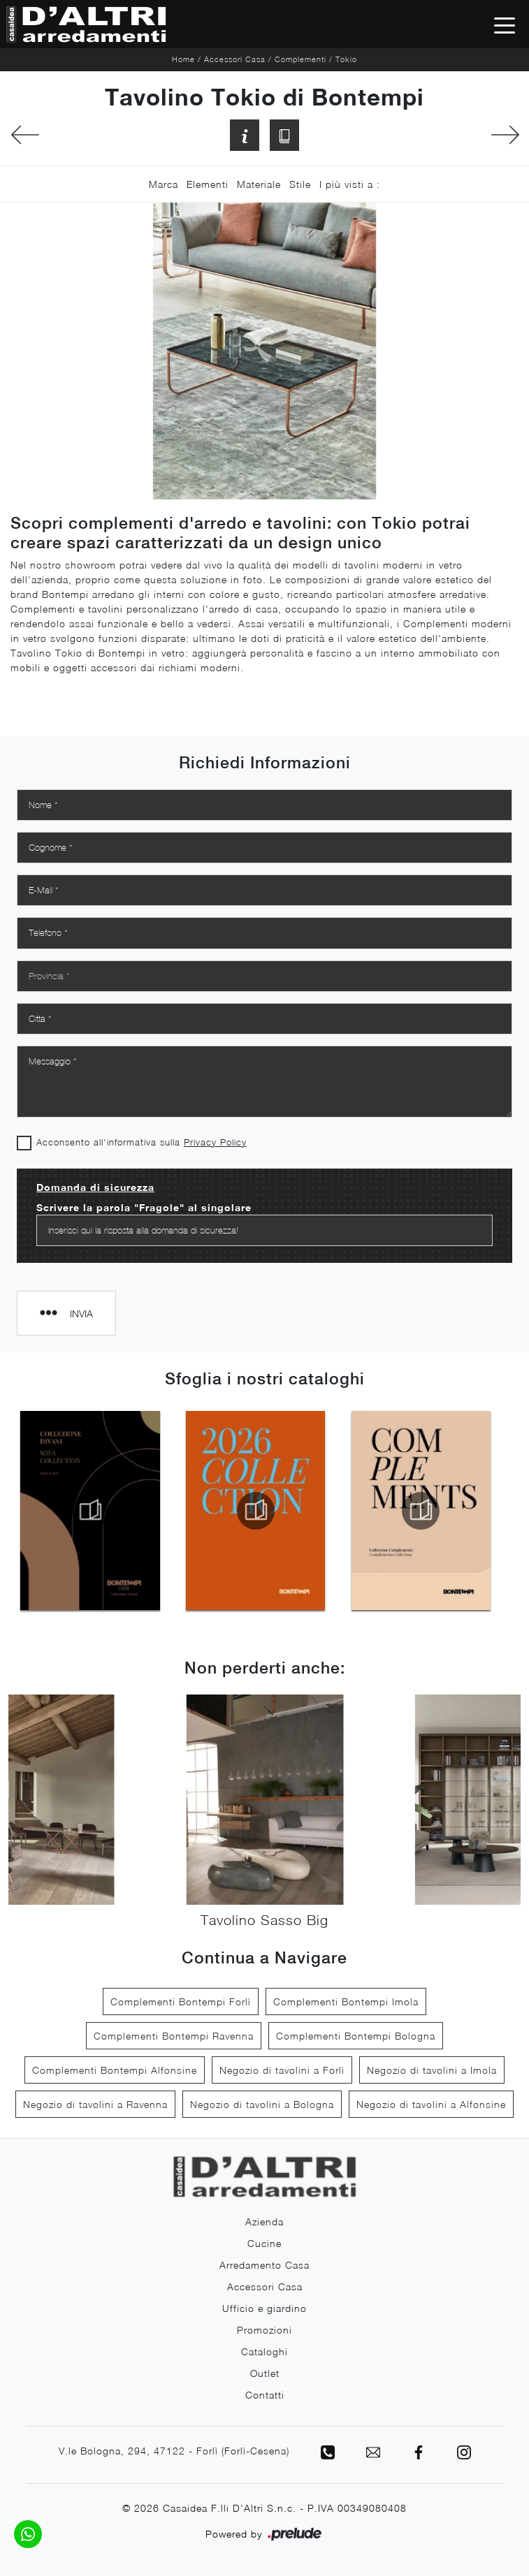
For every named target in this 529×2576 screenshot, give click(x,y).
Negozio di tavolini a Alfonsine (431, 2104)
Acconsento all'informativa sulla (141, 1142)
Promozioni (264, 2330)
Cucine (264, 2243)
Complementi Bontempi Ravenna (174, 2036)
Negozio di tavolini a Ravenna (95, 2104)
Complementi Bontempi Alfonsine (114, 2070)
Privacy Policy (215, 1142)
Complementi (300, 59)
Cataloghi (264, 2351)
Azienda (264, 2221)
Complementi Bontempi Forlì (180, 2001)
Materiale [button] (259, 184)
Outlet (265, 2373)
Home (183, 59)
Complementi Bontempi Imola (346, 2001)
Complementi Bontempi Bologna (355, 2036)
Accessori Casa (235, 59)
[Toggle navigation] (504, 24)
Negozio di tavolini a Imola (432, 2070)
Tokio (346, 59)
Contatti (264, 2395)
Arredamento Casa (264, 2265)
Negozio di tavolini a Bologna (262, 2104)
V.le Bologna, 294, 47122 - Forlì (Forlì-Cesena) (174, 2451)
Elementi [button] (208, 184)
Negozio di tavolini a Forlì (282, 2070)
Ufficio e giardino (264, 2308)
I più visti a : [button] (349, 184)
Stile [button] (300, 184)
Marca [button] (163, 184)
